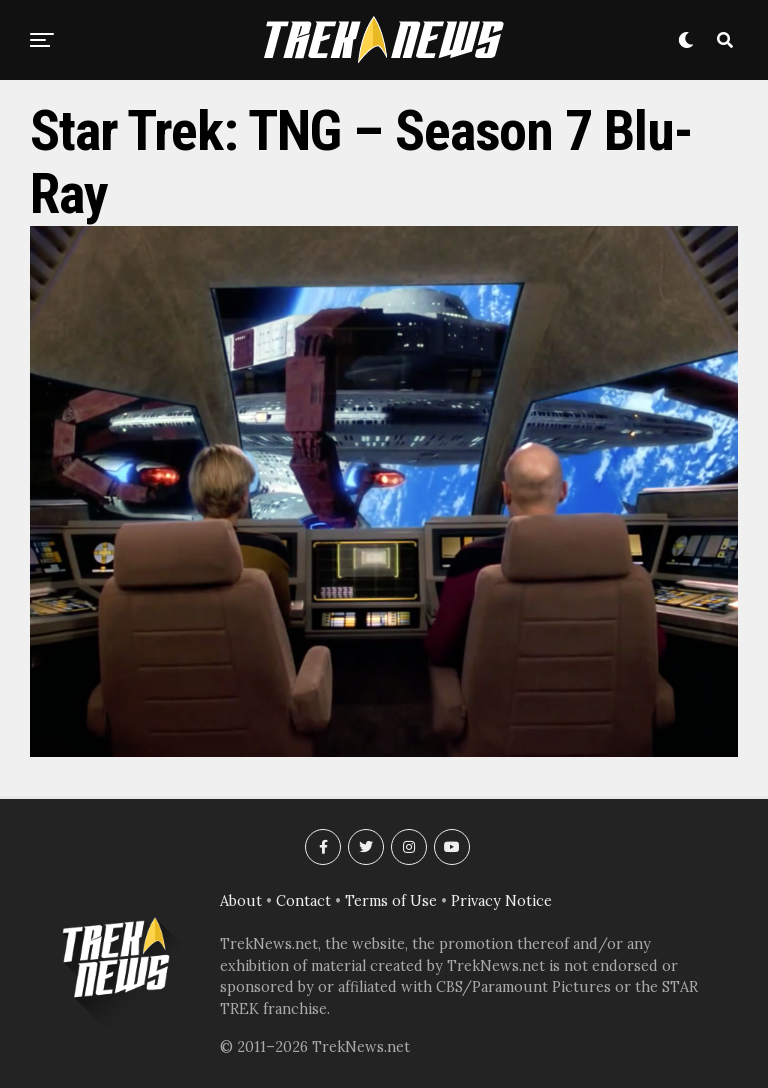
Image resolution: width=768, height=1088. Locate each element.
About (241, 901)
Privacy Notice (501, 901)
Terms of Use (391, 901)
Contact (303, 901)
